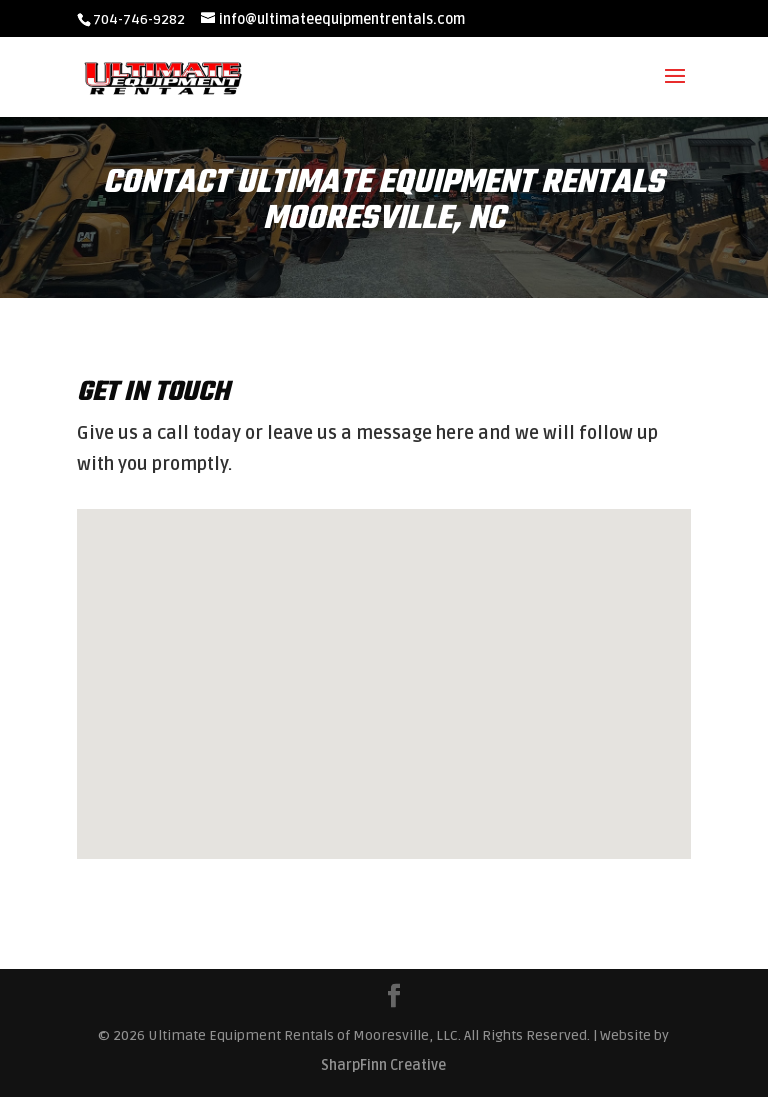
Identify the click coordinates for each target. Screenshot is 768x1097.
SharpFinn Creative (383, 1065)
